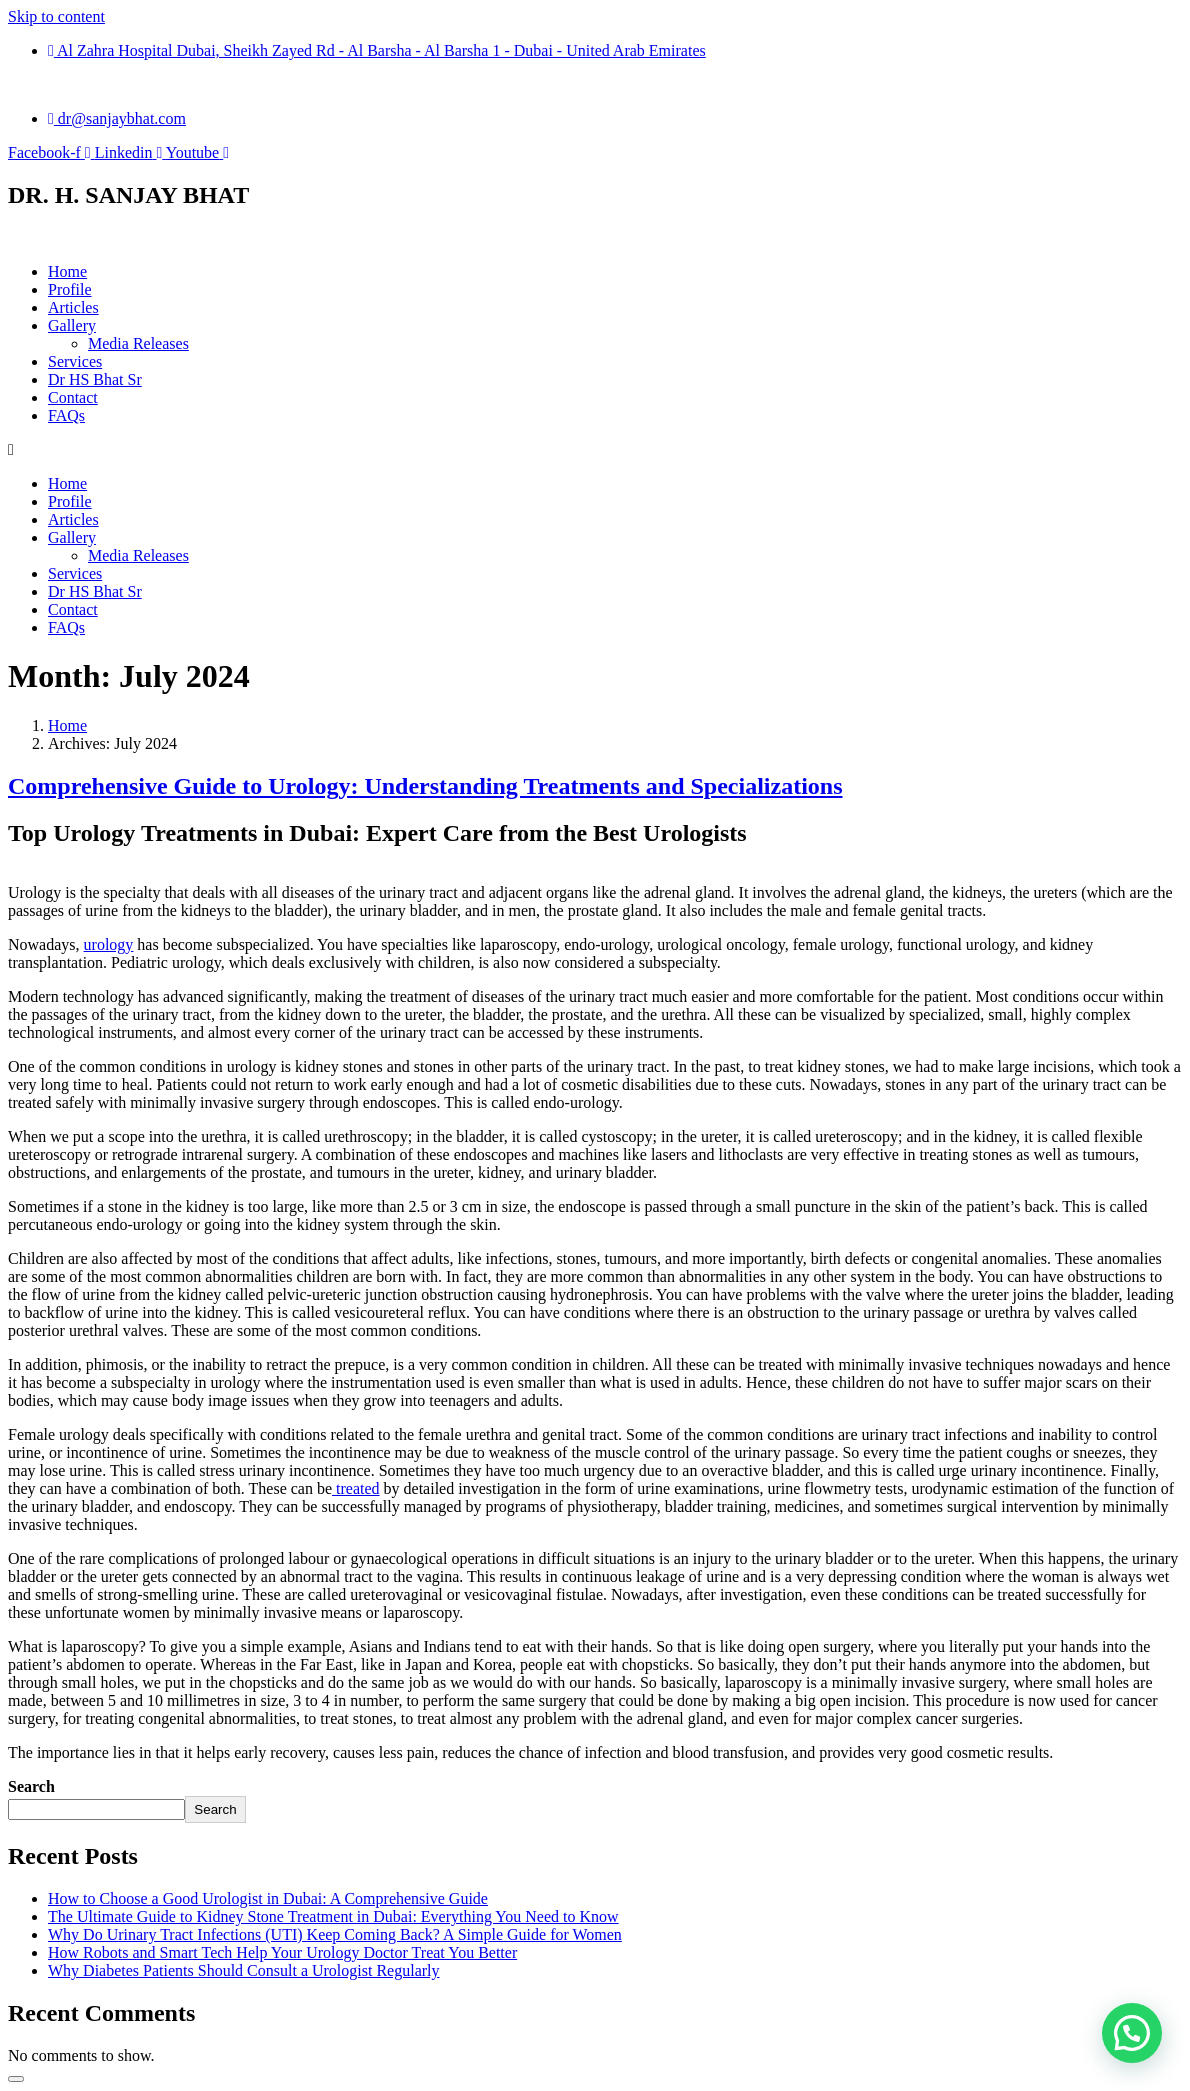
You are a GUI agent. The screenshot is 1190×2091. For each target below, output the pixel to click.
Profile (70, 289)
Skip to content (56, 16)
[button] (1132, 2033)
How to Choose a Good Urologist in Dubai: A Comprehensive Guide (268, 1898)
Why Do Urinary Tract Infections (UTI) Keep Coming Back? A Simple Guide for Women (335, 1934)
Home (67, 271)
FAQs (66, 415)
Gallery (72, 325)
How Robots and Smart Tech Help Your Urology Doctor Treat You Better (282, 1952)
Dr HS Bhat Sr (95, 379)
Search (31, 1786)
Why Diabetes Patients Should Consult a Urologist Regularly (244, 1970)
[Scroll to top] (16, 2079)
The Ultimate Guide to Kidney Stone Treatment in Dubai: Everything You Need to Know (333, 1916)
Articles (73, 307)
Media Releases (138, 343)
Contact (73, 397)
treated (356, 1488)
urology (109, 944)
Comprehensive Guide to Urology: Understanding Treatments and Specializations (425, 786)
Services (75, 361)
